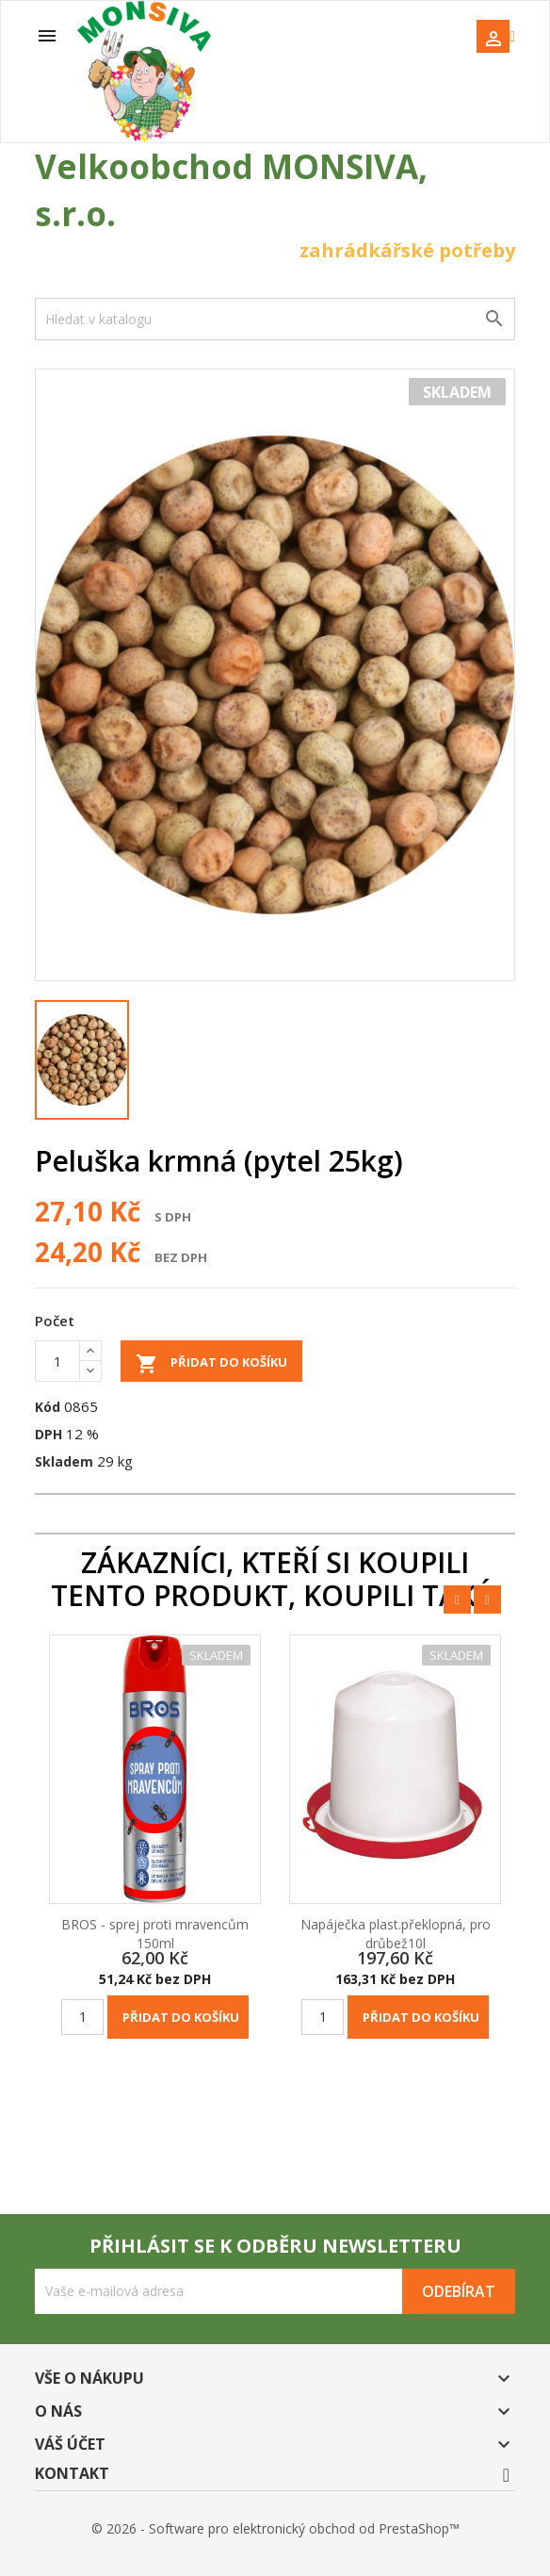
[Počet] (57, 1361)
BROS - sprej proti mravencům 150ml (155, 1933)
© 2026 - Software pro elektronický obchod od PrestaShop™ (275, 2528)
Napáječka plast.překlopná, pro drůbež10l (395, 1933)
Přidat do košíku (211, 1364)
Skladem (64, 1461)
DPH (48, 1434)
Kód (47, 1407)
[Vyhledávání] (275, 319)
